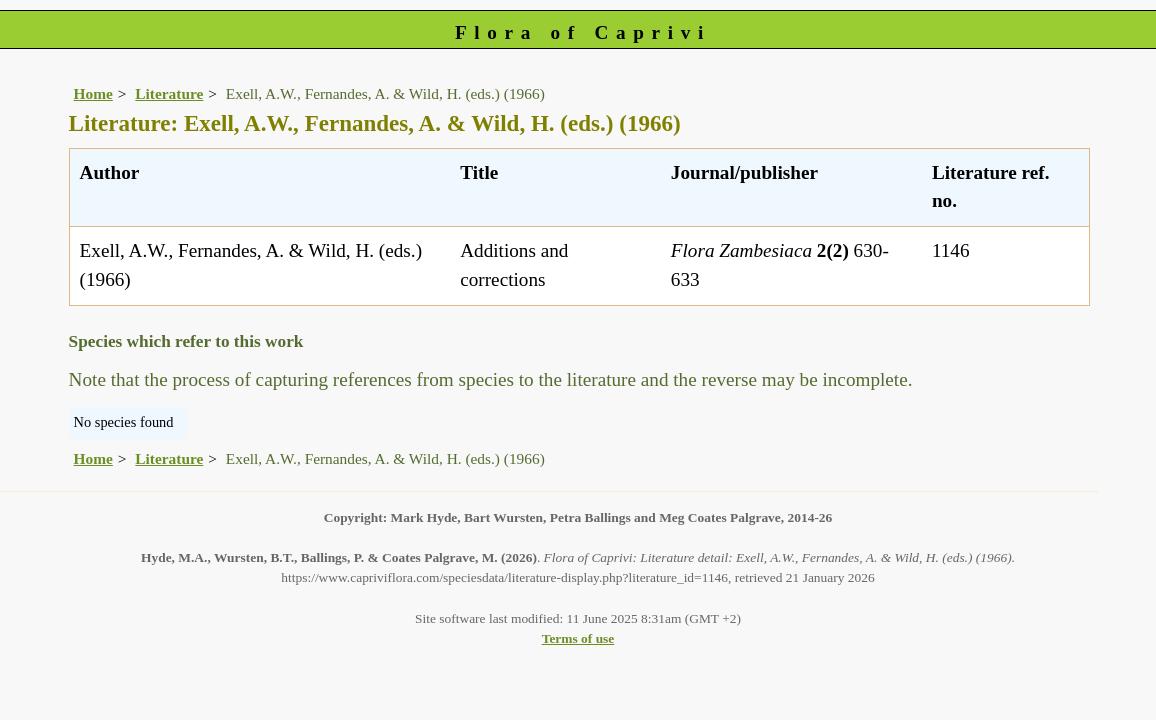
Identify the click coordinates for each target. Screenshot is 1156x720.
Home (93, 93)
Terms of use (578, 638)
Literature (169, 93)
